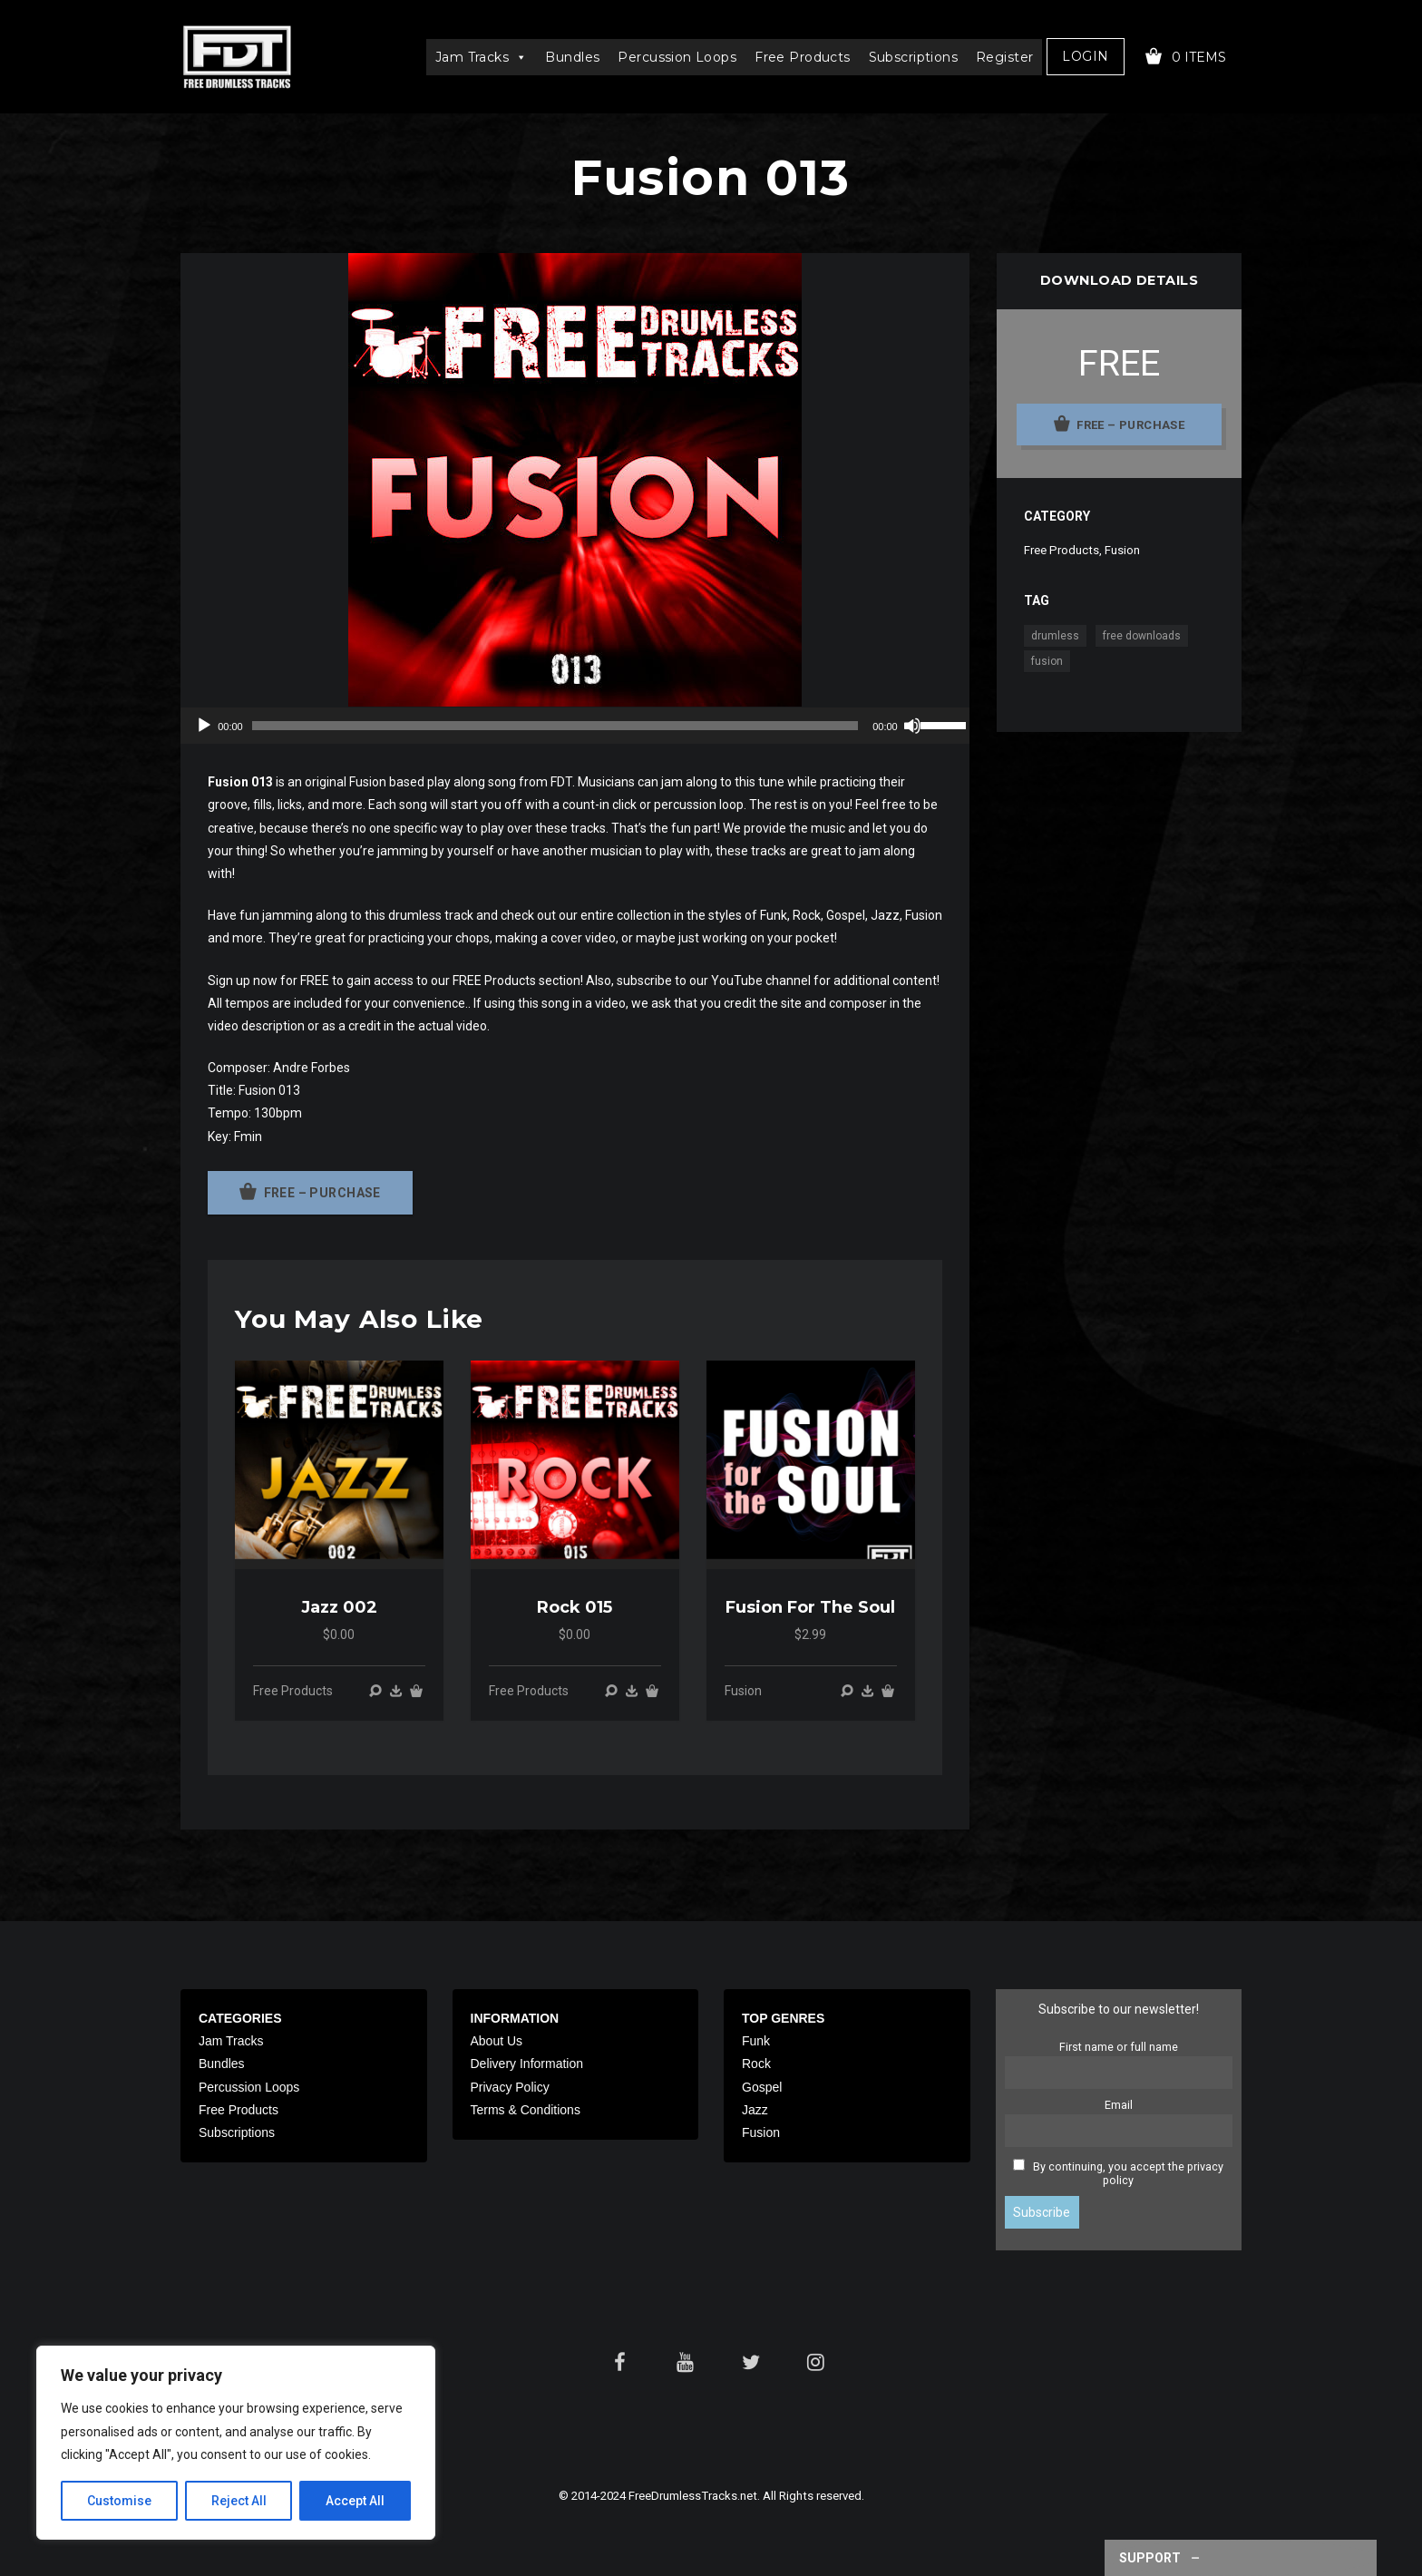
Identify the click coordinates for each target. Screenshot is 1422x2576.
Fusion (743, 1690)
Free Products (802, 57)
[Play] (204, 726)
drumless (1055, 635)
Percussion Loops (677, 57)
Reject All (239, 2500)
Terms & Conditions (525, 2110)
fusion (1047, 661)
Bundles (572, 57)
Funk (756, 2041)
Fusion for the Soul (810, 1607)
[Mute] (912, 726)
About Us (497, 2041)
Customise (119, 2500)
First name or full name (1118, 2047)
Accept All (355, 2500)
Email (1119, 2105)
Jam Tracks (481, 57)
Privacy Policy (510, 2087)
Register (1004, 57)
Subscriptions (913, 57)
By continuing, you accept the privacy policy (1128, 2173)
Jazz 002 (339, 1607)
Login (1085, 56)
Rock (756, 2063)
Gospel (762, 2087)
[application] (574, 725)
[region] (235, 2443)
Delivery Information (527, 2063)
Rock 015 (574, 1607)
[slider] (555, 725)
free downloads (1142, 635)
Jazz (755, 2110)
